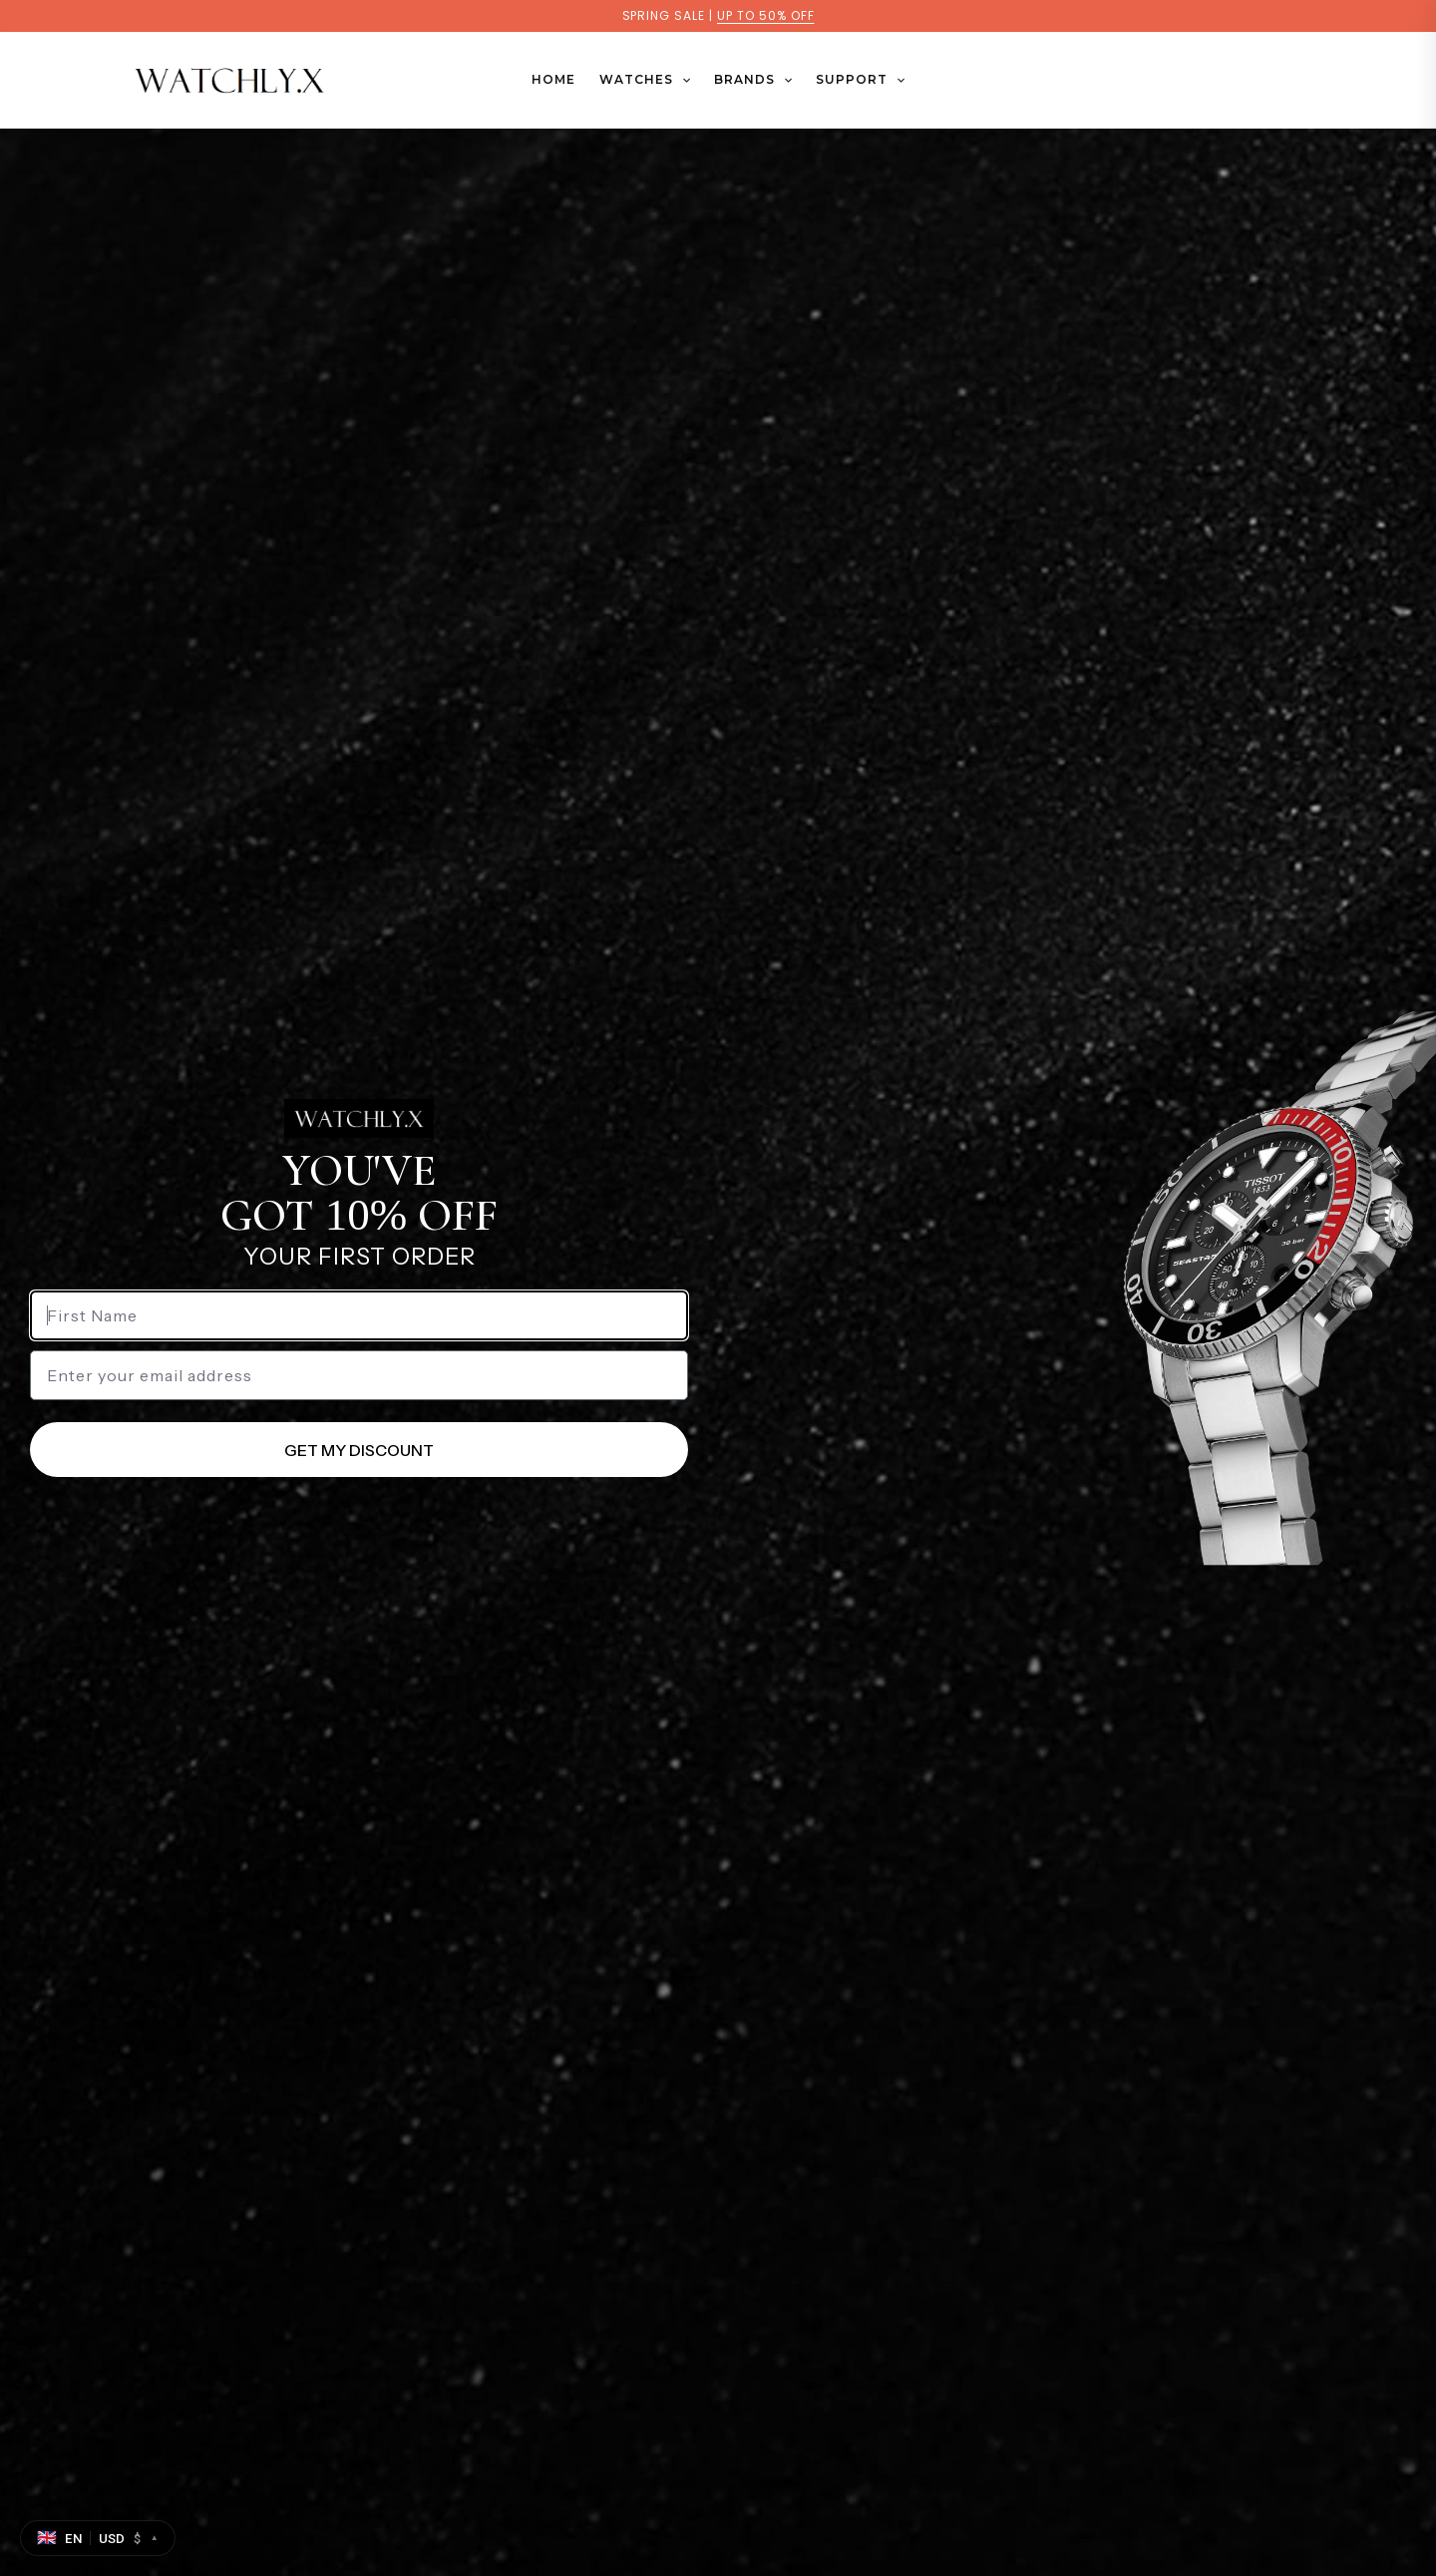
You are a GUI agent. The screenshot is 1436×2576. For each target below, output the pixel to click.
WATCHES (644, 80)
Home (553, 79)
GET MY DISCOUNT (359, 1450)
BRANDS (753, 80)
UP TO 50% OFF (765, 15)
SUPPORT (860, 80)
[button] (681, 80)
